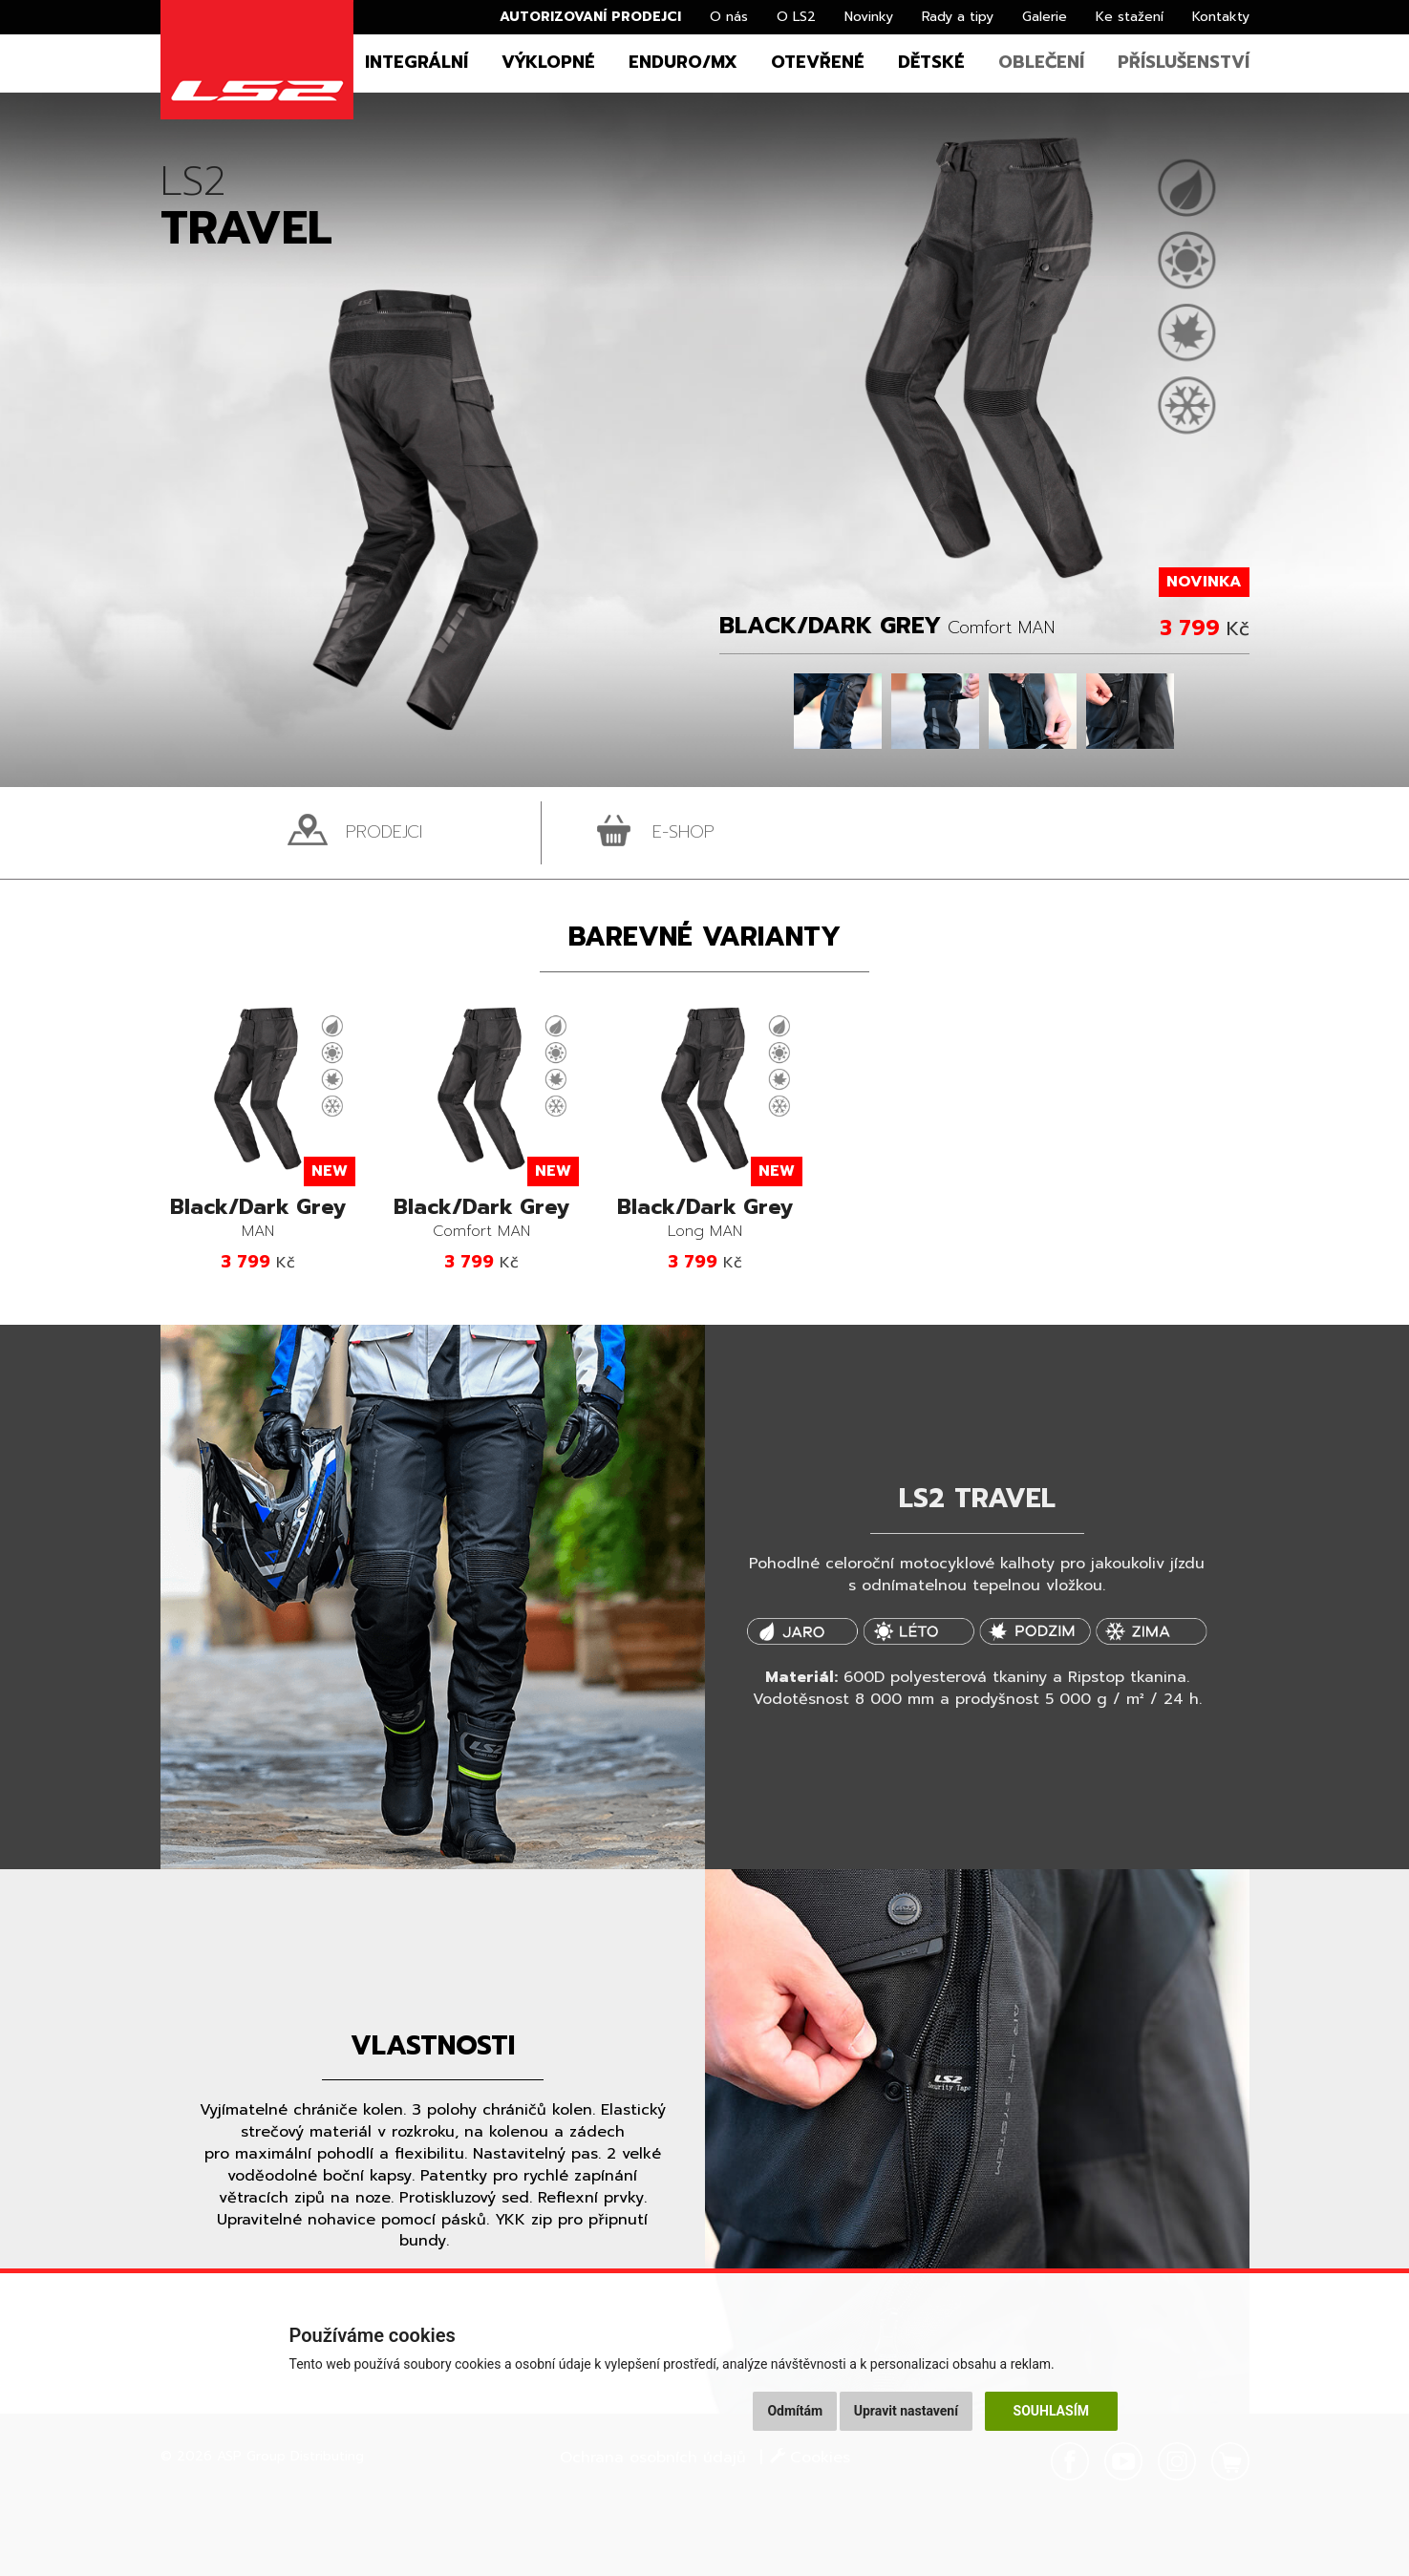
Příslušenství (1183, 62)
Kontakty (1220, 17)
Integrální (416, 62)
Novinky (868, 17)
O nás (729, 17)
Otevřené (818, 62)
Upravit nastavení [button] (906, 2410)
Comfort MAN (481, 1219)
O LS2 (796, 17)
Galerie (1044, 17)
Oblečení (1041, 62)
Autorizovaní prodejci (590, 17)
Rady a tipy (957, 17)
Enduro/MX (683, 62)
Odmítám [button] (794, 2410)
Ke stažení (1129, 17)
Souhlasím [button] (1051, 2410)
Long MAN (705, 1219)
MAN (257, 1219)
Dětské (931, 62)
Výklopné (548, 62)
